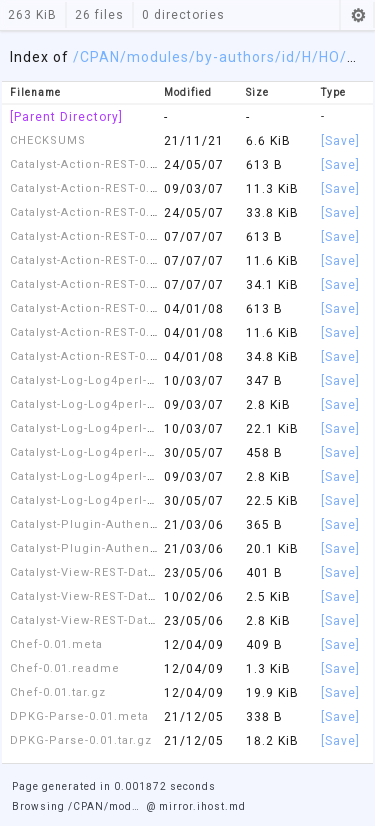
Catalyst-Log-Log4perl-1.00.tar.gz (110, 500)
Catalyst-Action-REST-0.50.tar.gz (106, 284)
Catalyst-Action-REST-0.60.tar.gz (106, 356)
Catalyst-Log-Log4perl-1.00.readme (117, 476)
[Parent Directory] (66, 117)
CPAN (100, 57)
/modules (154, 57)
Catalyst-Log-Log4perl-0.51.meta (108, 380)
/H (303, 57)
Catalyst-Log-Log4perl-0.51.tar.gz (110, 428)
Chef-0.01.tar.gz (58, 692)
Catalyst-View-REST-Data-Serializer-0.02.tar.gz (148, 620)
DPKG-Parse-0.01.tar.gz (81, 740)
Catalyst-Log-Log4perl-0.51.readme (117, 404)
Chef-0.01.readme (65, 668)
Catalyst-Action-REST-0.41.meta (104, 164)
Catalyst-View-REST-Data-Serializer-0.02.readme (155, 596)
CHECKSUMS (48, 140)
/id (285, 57)
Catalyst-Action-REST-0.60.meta (104, 308)
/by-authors (232, 57)
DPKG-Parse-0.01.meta (79, 716)
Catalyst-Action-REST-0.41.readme (113, 188)
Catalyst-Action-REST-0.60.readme (113, 332)
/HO (326, 57)
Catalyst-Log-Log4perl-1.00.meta (108, 452)
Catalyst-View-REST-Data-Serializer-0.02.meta (146, 572)
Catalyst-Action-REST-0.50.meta (104, 236)
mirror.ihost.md (202, 806)
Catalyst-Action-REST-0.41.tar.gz (106, 212)
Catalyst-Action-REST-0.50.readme (113, 260)
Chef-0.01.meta (56, 644)
